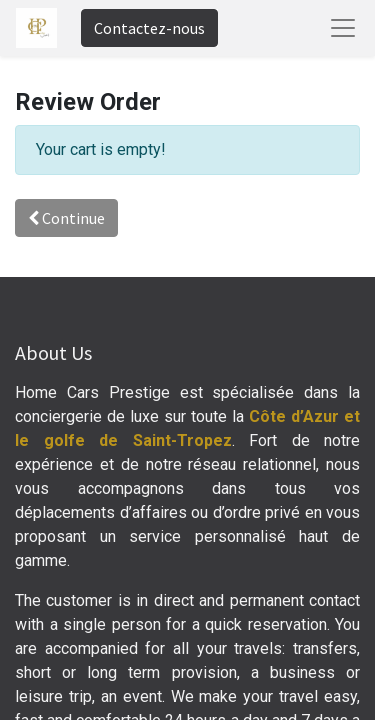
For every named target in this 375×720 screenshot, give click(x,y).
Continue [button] (66, 218)
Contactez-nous (149, 28)
